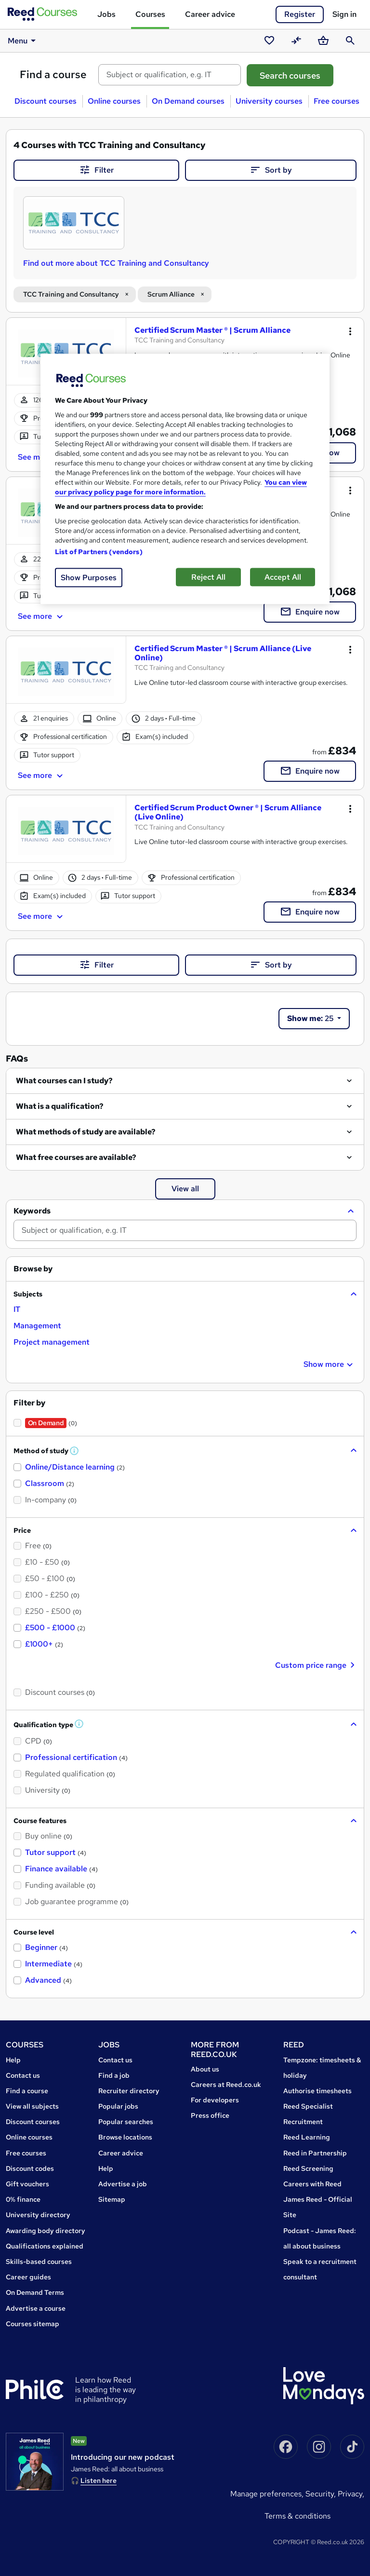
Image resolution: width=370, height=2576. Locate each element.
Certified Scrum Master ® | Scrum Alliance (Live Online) (222, 653)
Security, (321, 2494)
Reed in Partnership (315, 2153)
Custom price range (316, 1665)
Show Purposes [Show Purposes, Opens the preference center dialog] (89, 577)
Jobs (106, 14)
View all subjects (32, 2106)
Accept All (282, 577)
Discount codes (30, 2168)
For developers (215, 2100)
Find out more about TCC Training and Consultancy (116, 263)
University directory (38, 2214)
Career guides (28, 2277)
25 (311, 1018)
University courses (269, 101)
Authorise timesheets (317, 2090)
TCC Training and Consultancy (71, 294)
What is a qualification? (60, 1106)
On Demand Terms (35, 2292)
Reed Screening (308, 2168)
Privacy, (351, 2494)
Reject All (208, 577)
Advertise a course (36, 2308)
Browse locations (125, 2137)
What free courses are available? (76, 1157)
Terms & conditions (297, 2516)
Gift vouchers (27, 2184)
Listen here (98, 2480)
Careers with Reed (312, 2184)
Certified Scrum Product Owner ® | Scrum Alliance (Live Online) (227, 812)
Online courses (114, 101)
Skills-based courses (39, 2261)
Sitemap (111, 2199)
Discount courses (45, 101)
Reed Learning (306, 2137)
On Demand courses (188, 101)
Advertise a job (122, 2184)
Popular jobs (118, 2106)
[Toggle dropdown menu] (350, 331)
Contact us (23, 2075)
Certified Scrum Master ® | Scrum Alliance (212, 330)
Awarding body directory (45, 2230)
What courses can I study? (64, 1081)
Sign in (344, 14)
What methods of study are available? (86, 1132)
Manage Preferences (266, 2494)
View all (185, 1189)
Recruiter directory (128, 2090)
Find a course (53, 75)
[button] (185, 1211)
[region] (185, 479)
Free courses (336, 101)
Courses (150, 14)
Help (13, 2060)
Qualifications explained (44, 2246)
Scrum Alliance (171, 294)
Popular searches (125, 2121)
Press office (210, 2115)
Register (299, 14)
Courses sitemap (32, 2323)
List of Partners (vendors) (99, 551)
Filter (96, 170)
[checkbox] (16, 1309)
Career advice (210, 14)
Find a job (114, 2075)
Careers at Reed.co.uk (226, 2084)
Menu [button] (23, 40)
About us (205, 2069)
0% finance (23, 2199)
